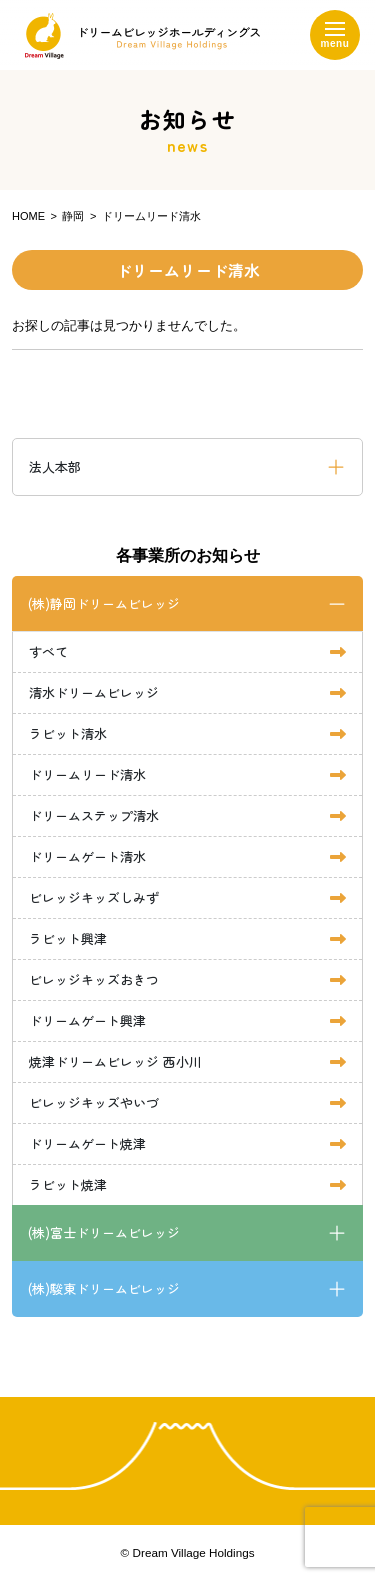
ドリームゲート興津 (87, 1020)
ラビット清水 (68, 733)
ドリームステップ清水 (94, 815)
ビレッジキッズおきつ (94, 979)
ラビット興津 (68, 938)
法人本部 (55, 466)
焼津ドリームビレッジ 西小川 (115, 1061)
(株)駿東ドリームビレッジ (104, 1288)
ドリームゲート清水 (87, 856)
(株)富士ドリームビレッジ (104, 1232)
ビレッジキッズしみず (94, 897)
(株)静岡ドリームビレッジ (104, 603)
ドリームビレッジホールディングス (137, 35)
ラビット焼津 (68, 1184)
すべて (48, 651)
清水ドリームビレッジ (94, 692)
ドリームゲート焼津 (87, 1143)
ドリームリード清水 (87, 774)
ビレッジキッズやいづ (94, 1102)
